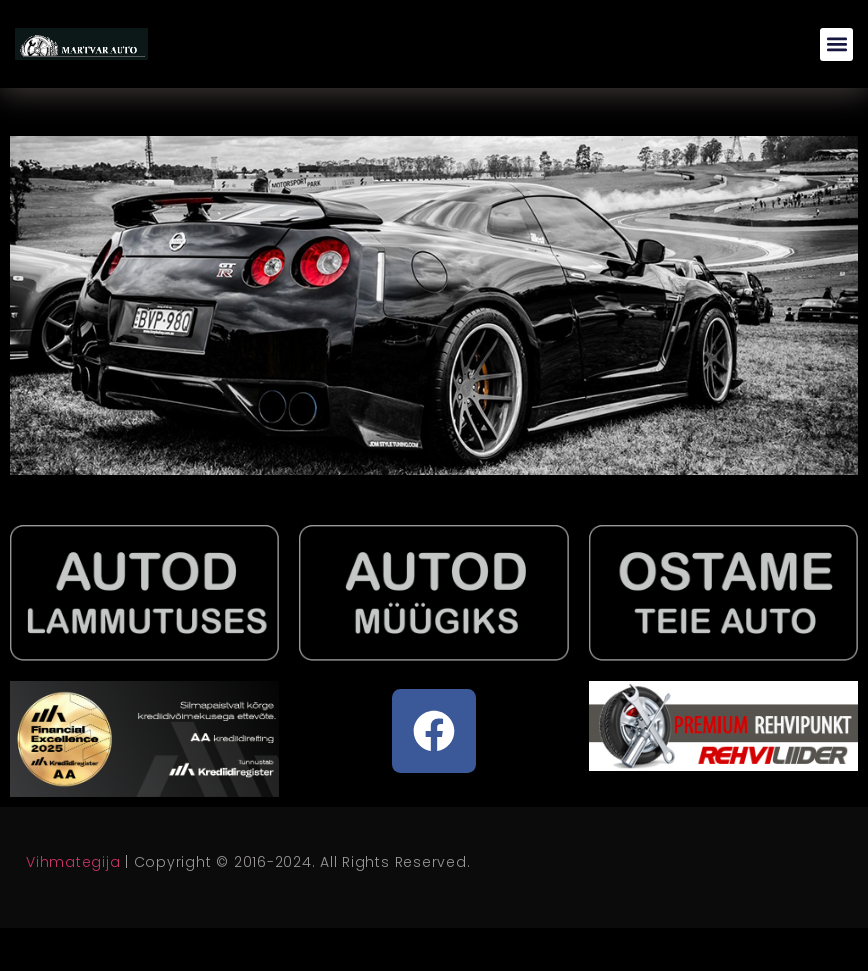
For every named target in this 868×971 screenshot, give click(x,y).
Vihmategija (73, 862)
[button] (836, 44)
